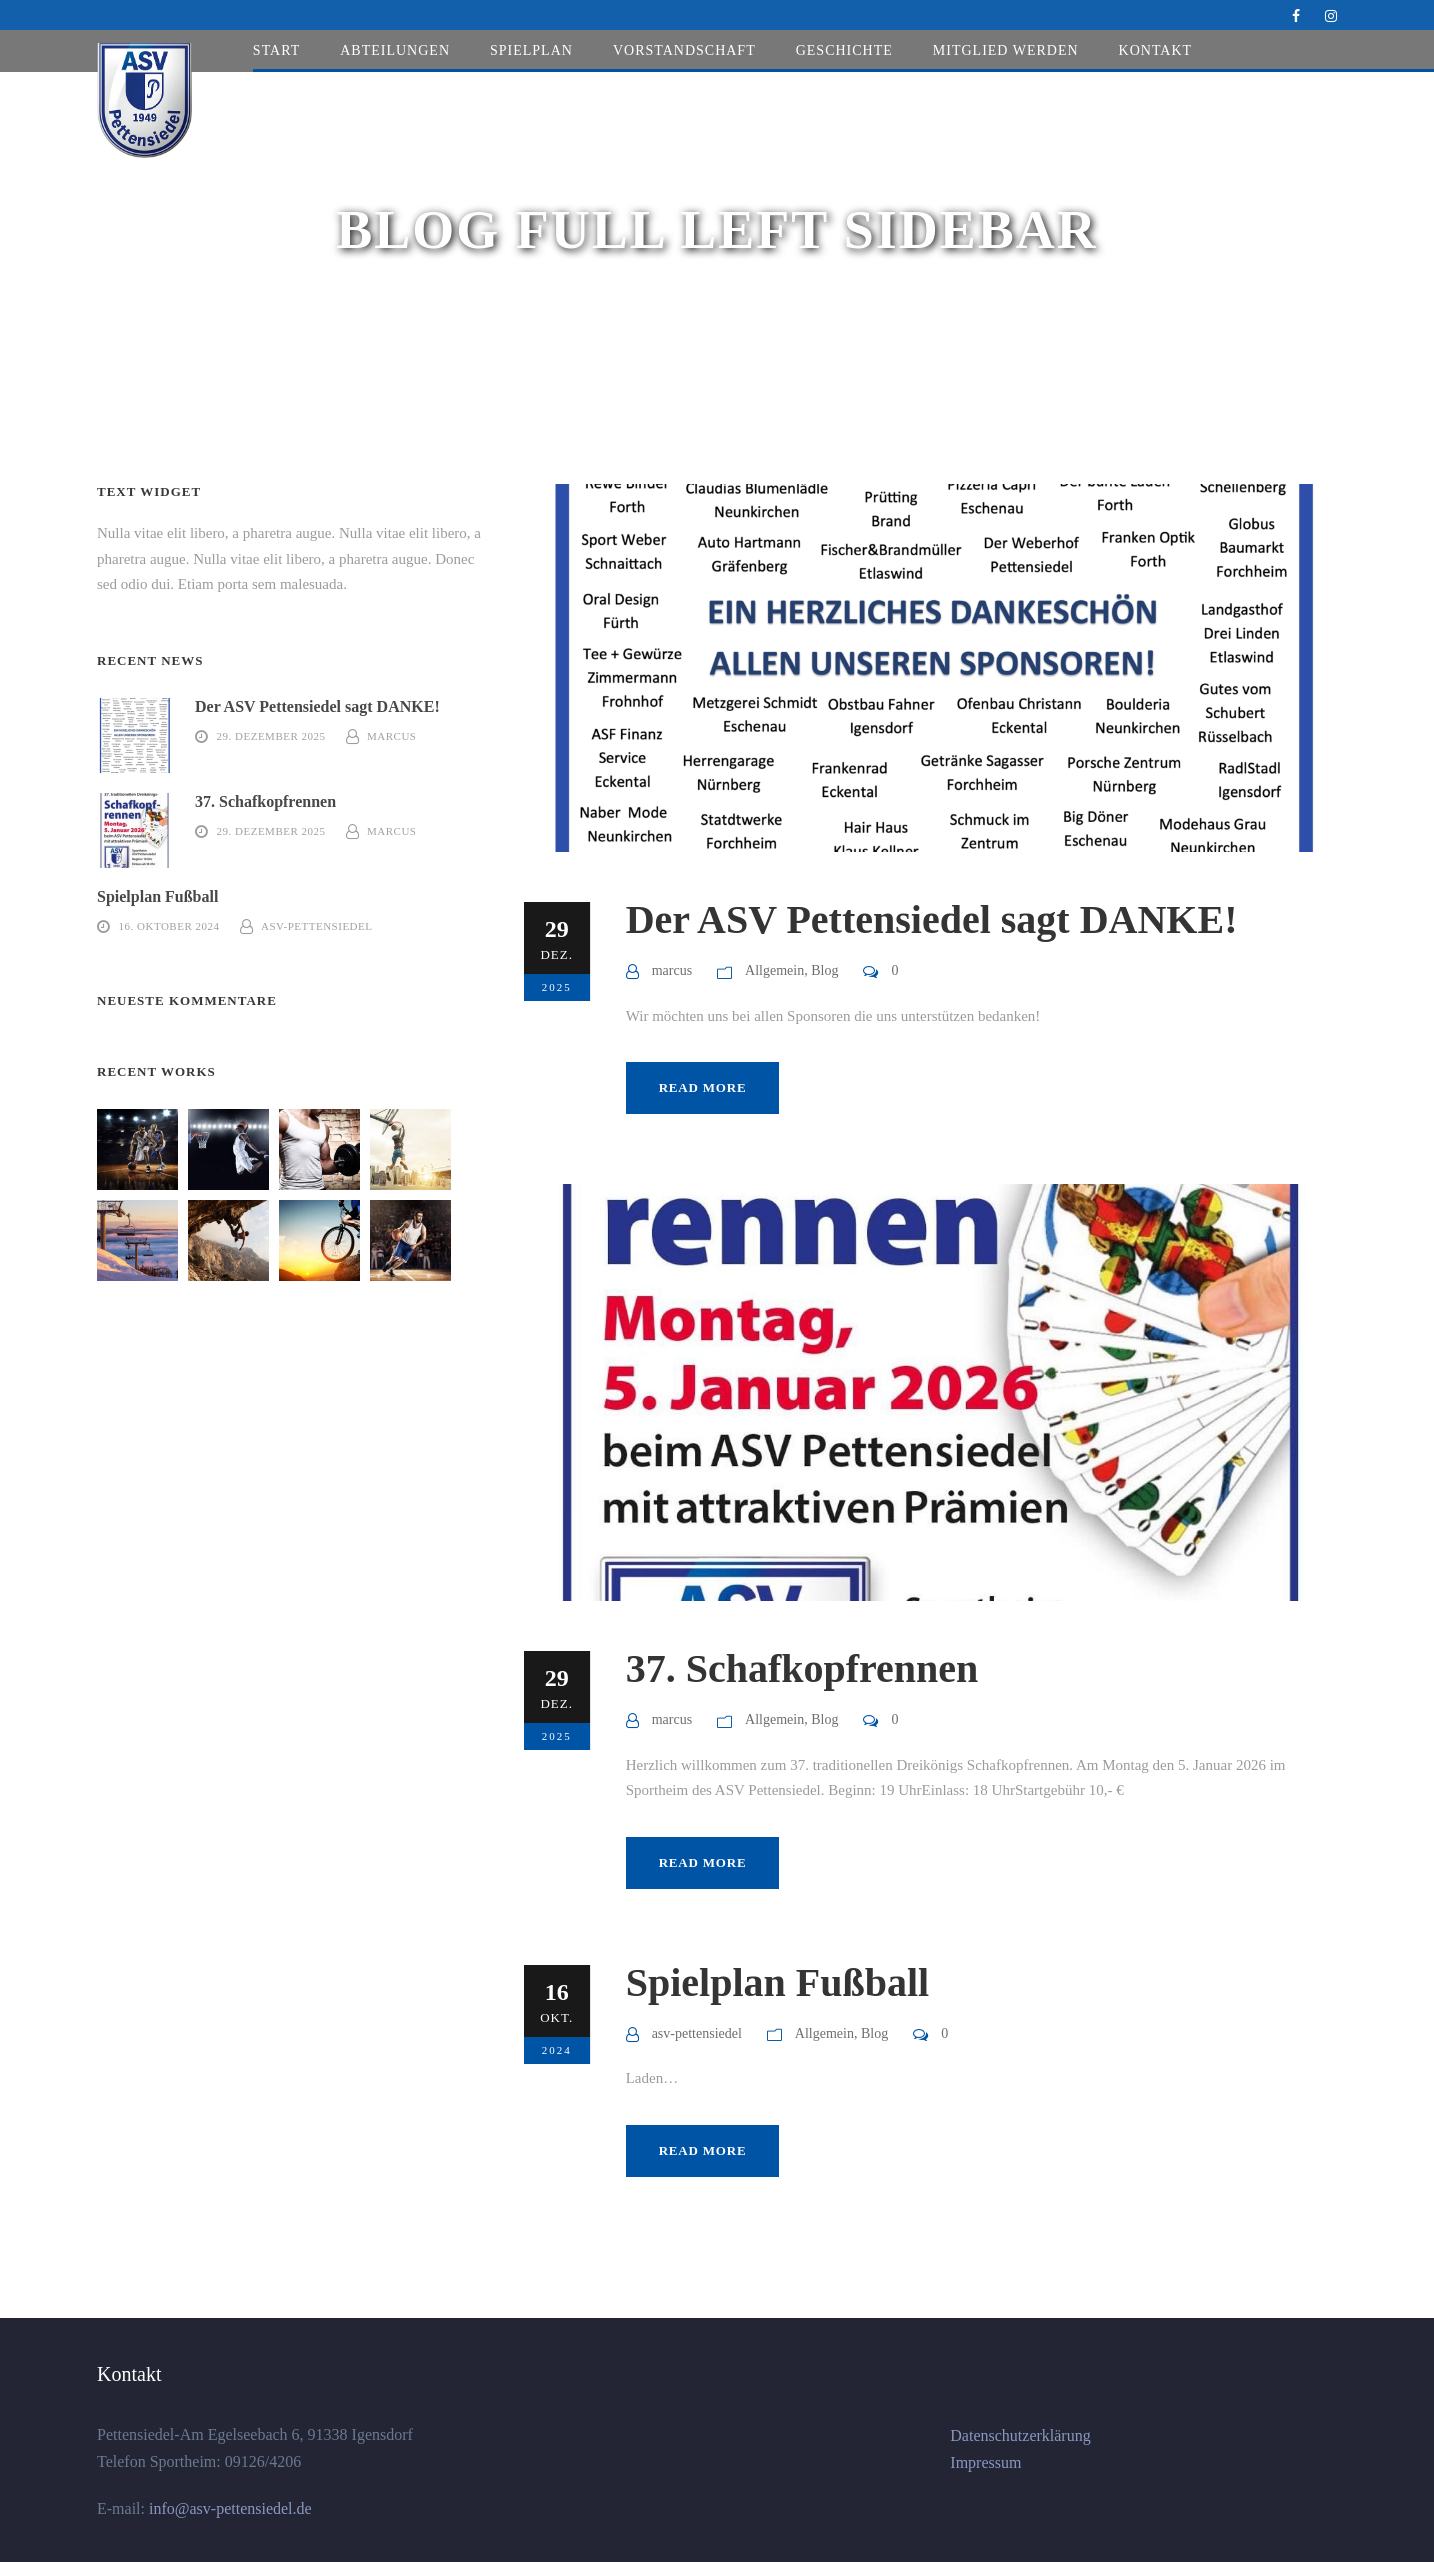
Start (276, 50)
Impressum (985, 2462)
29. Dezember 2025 (271, 736)
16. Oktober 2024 (169, 926)
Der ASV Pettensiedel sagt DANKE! (932, 919)
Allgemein (774, 970)
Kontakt (1156, 50)
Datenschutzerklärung (1020, 2435)
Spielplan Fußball (777, 1982)
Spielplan (531, 50)
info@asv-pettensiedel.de (228, 2508)
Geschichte (844, 50)
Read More (703, 1087)
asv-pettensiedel (697, 2033)
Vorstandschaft (684, 50)
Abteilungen (395, 50)
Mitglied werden (1006, 50)
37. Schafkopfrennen (802, 1668)
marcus (672, 970)
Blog (824, 970)
